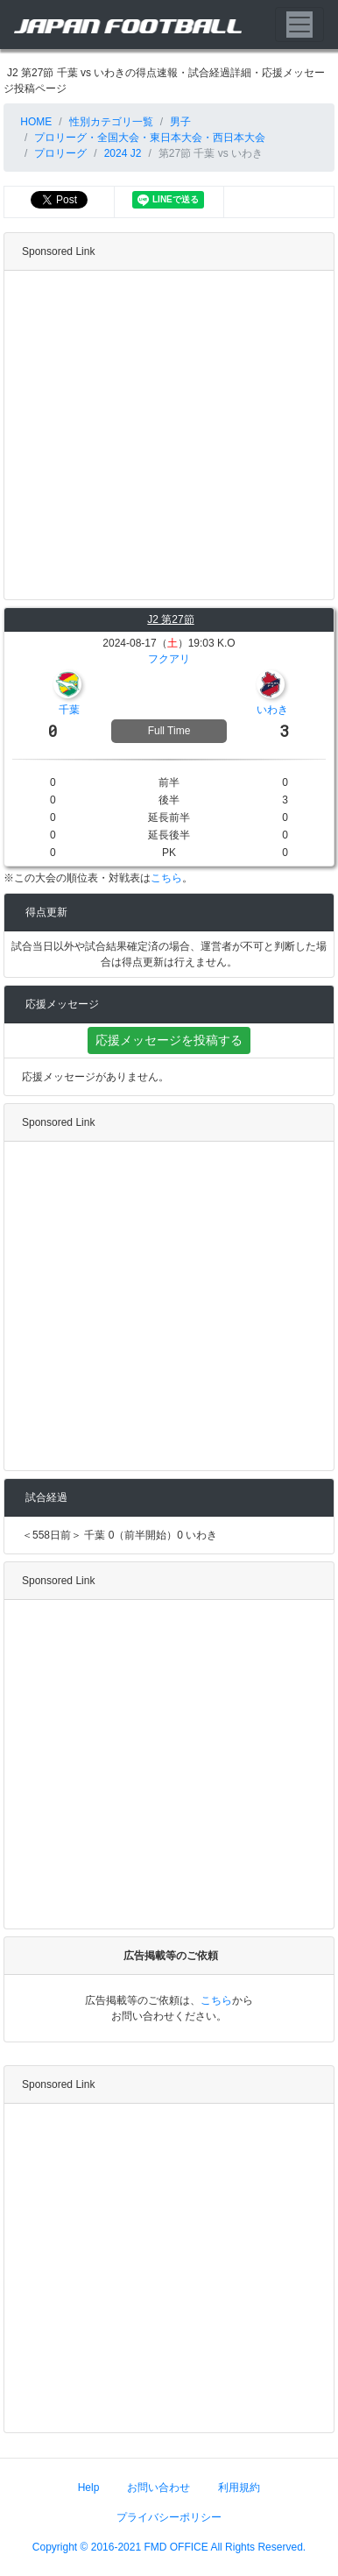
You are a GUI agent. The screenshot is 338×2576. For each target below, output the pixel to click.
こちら (166, 878)
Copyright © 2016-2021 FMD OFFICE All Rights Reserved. (169, 2547)
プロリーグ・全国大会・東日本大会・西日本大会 (149, 137)
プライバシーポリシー (169, 2517)
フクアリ (169, 659)
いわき (272, 710)
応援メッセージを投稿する (169, 1040)
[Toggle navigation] (299, 24)
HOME (35, 122)
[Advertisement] (164, 435)
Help (89, 2487)
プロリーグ (60, 153)
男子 (180, 122)
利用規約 (239, 2487)
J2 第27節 (170, 619)
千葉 (69, 710)
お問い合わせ (158, 2487)
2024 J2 (123, 153)
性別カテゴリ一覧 (111, 122)
